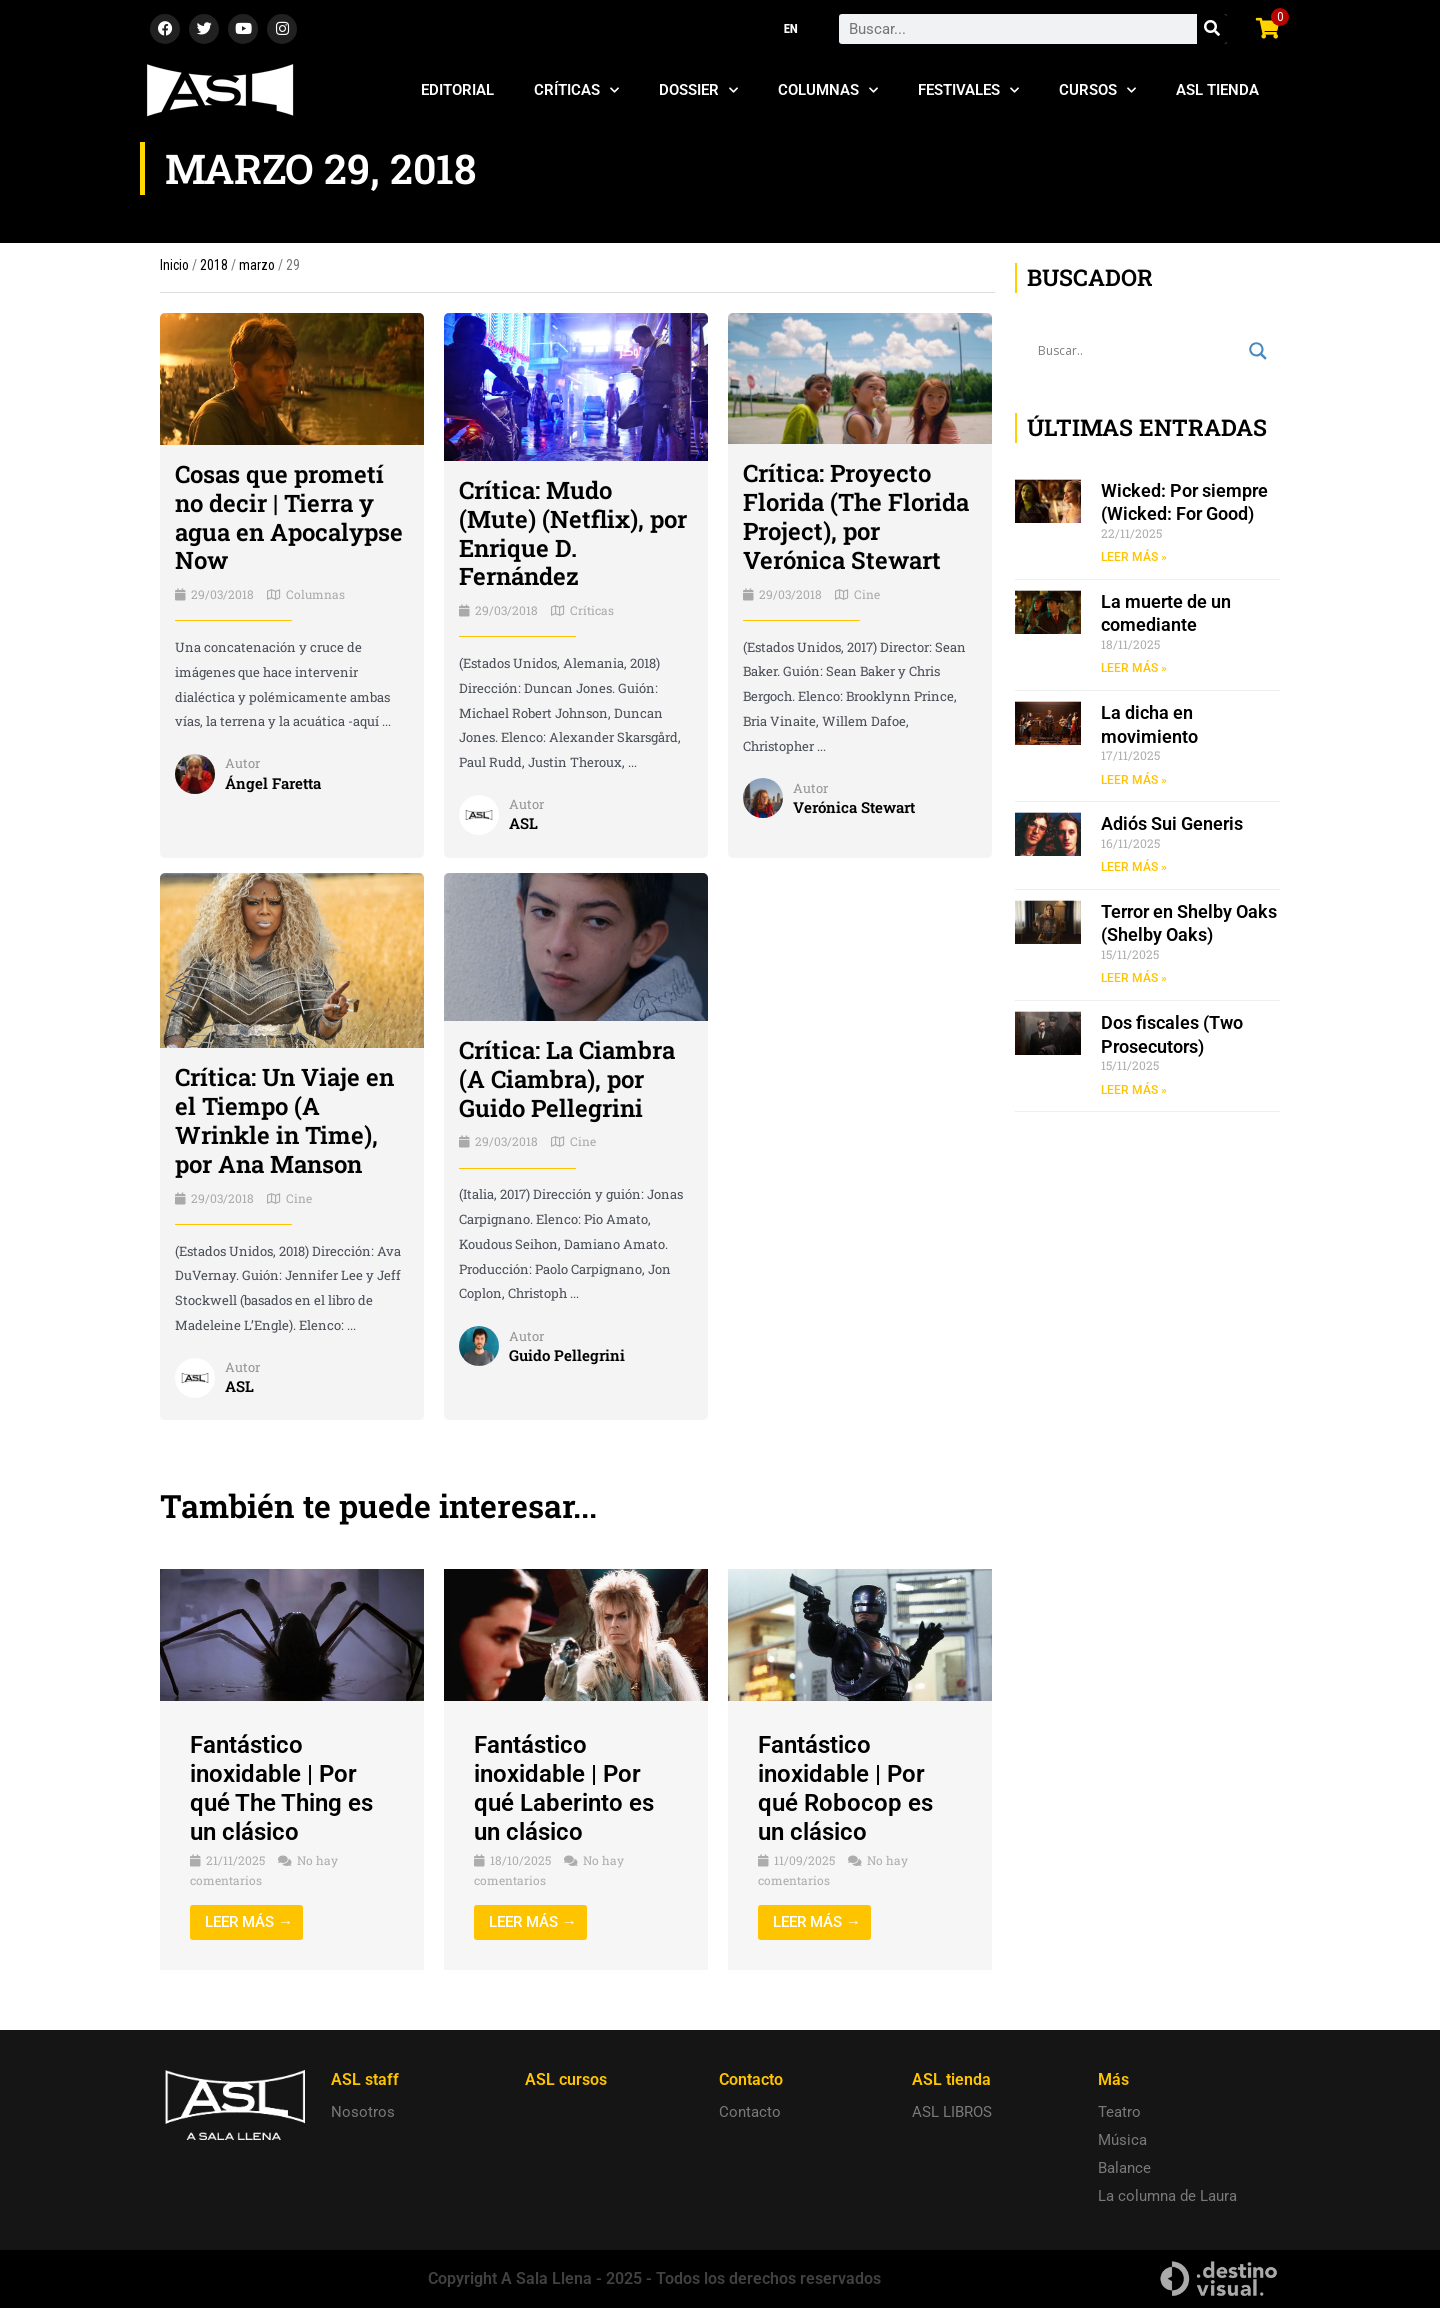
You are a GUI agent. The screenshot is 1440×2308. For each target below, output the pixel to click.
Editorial (457, 90)
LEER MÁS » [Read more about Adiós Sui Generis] (1134, 867)
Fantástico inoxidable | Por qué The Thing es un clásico (281, 1788)
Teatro (1119, 2112)
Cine (867, 594)
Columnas (828, 90)
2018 (214, 265)
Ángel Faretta (273, 783)
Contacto (750, 2112)
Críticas (576, 90)
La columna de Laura (1167, 2196)
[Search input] (1138, 351)
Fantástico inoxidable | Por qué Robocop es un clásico (845, 1788)
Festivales (968, 90)
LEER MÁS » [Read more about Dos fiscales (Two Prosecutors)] (1134, 1090)
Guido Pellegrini (567, 1355)
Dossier (698, 90)
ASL (523, 823)
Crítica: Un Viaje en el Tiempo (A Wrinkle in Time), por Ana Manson (284, 1120)
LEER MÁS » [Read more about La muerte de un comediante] (1134, 668)
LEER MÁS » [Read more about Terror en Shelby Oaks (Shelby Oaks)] (1134, 978)
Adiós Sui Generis (1172, 823)
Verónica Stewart (854, 807)
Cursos (1097, 90)
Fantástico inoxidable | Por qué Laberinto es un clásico (564, 1788)
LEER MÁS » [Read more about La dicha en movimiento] (1134, 780)
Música (1122, 2140)
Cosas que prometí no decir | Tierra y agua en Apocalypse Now (289, 517)
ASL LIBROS (952, 2112)
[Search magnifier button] (1258, 351)
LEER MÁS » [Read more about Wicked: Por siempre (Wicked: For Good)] (1134, 557)
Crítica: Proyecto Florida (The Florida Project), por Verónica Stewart (856, 516)
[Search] (1212, 29)
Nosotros (363, 2112)
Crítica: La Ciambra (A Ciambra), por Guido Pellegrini (567, 1079)
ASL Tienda (1217, 90)
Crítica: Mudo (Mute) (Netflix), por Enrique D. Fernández (573, 533)
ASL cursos (566, 2079)
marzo (257, 265)
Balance (1124, 2168)
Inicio (174, 265)
